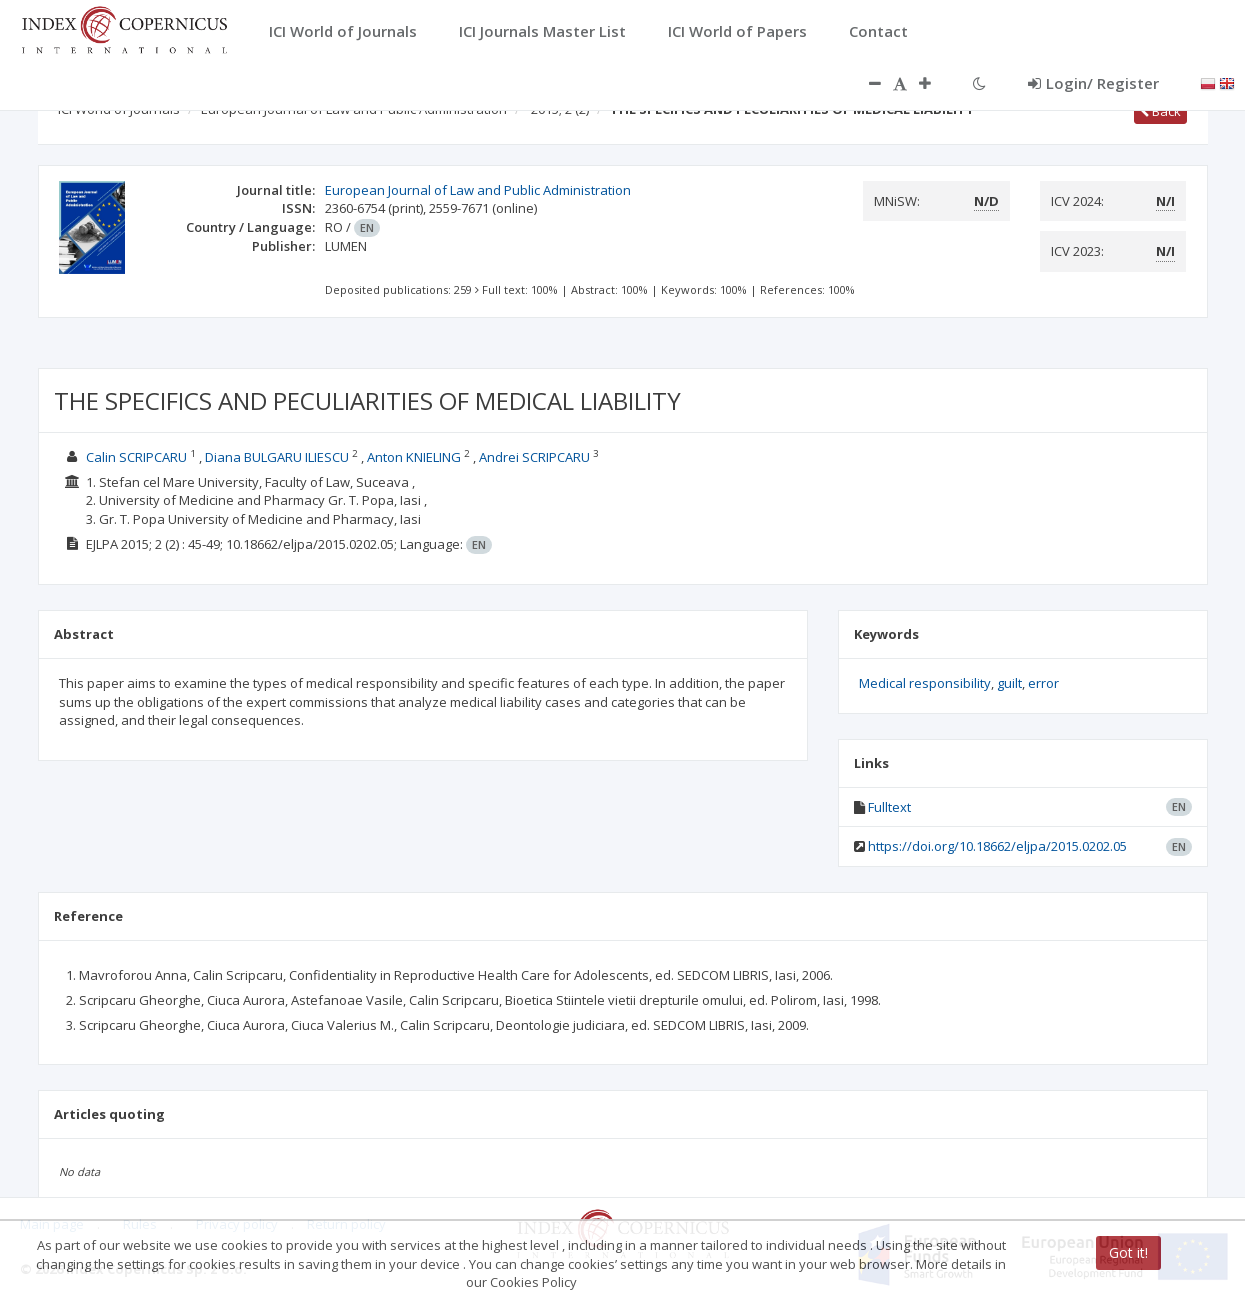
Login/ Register (1093, 83)
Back (1160, 111)
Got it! (1128, 1252)
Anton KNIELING (414, 457)
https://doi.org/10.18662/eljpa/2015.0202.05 (997, 846)
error (1043, 683)
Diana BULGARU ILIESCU (277, 457)
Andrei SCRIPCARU (534, 457)
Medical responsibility (925, 683)
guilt (1009, 683)
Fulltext (889, 807)
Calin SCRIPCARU (136, 457)
